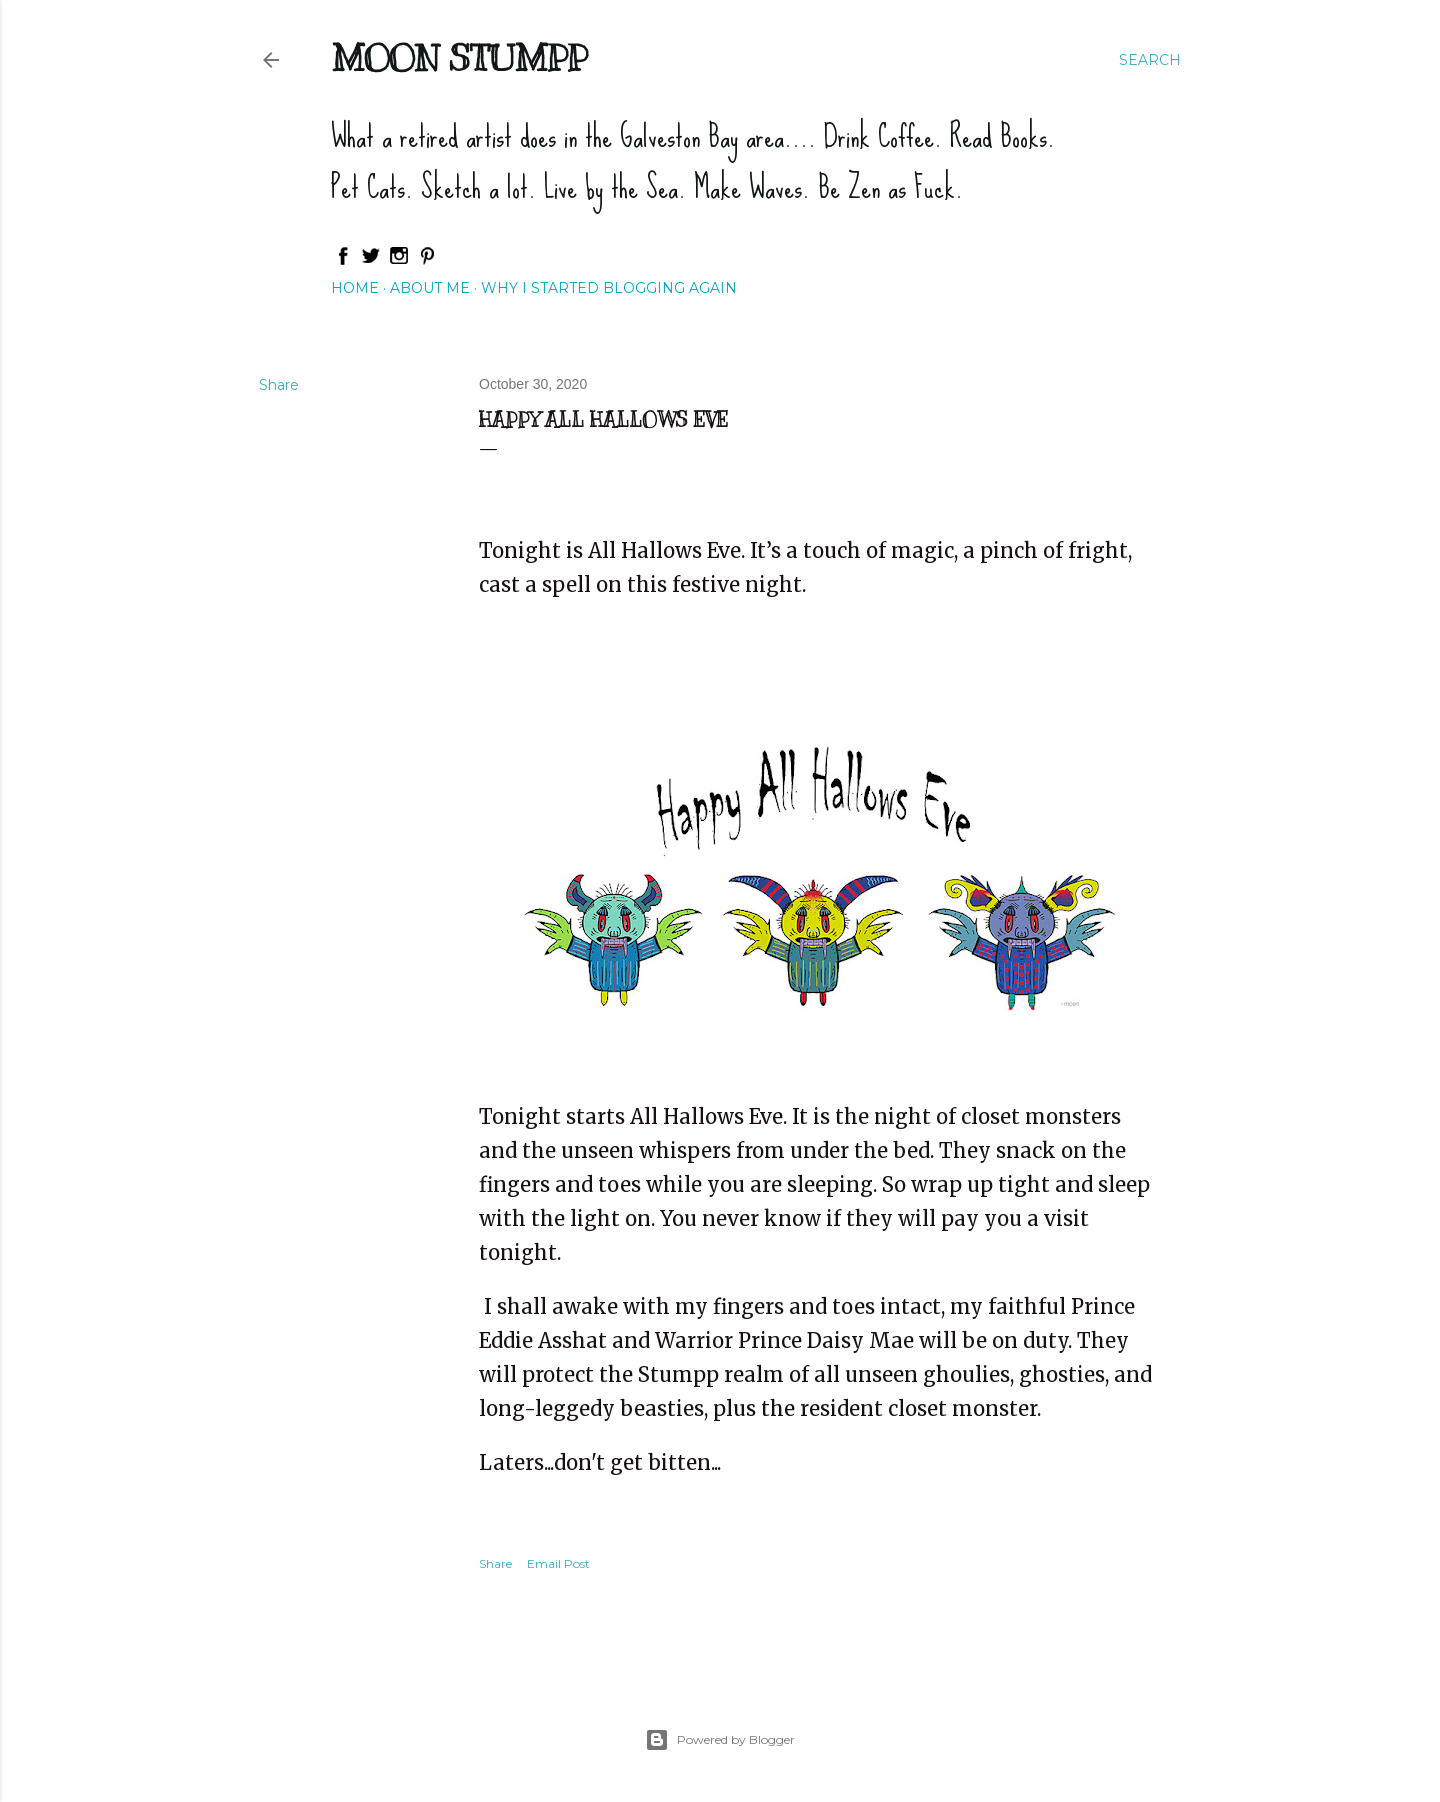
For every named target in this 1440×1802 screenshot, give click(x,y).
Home (355, 288)
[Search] (1150, 60)
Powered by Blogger (720, 1740)
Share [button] (279, 385)
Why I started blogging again (609, 288)
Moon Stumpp (459, 58)
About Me (430, 288)
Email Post (558, 1563)
